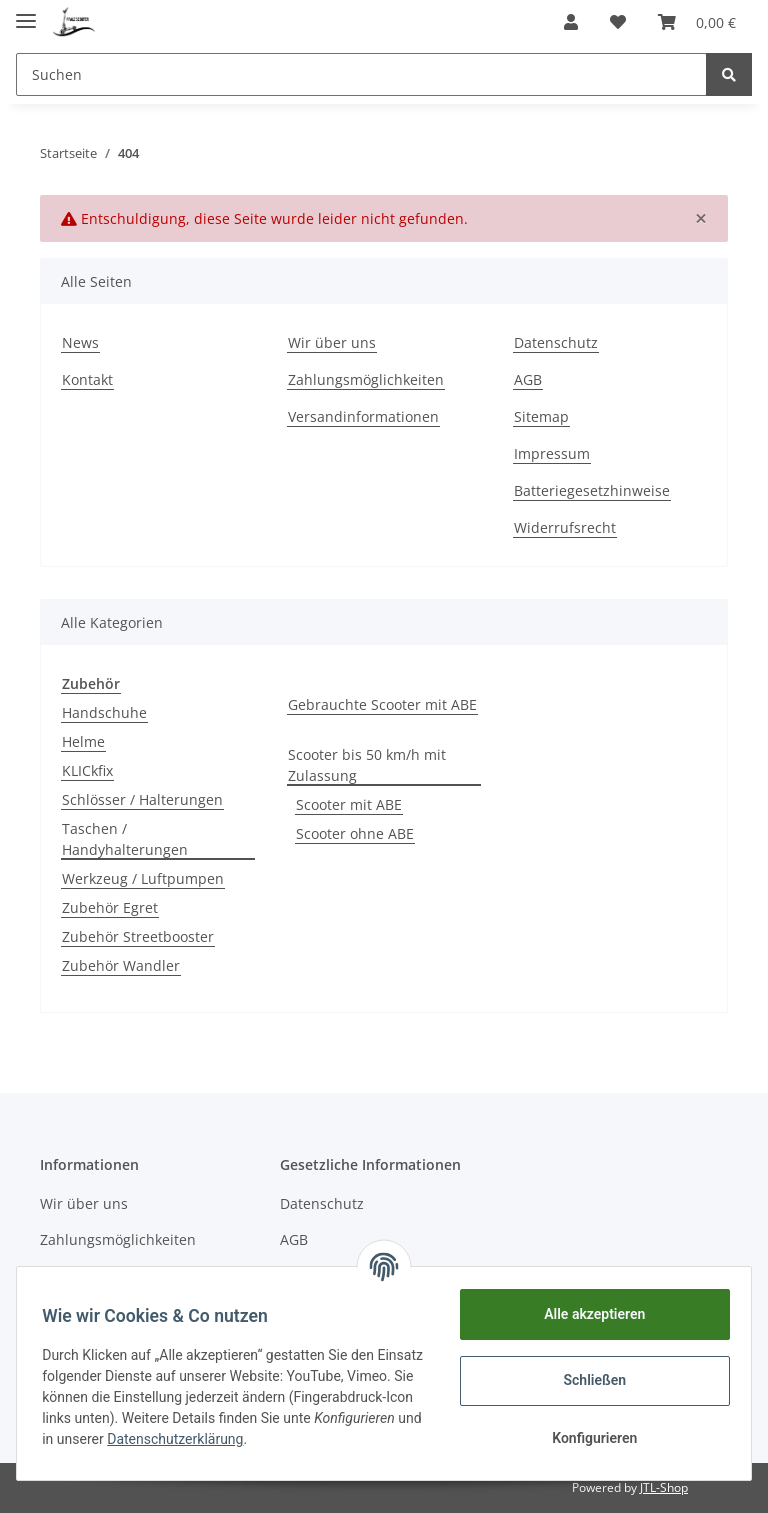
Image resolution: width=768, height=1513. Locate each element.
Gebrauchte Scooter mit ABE (382, 704)
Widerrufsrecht (565, 527)
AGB (528, 379)
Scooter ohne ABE (355, 833)
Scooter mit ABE (349, 804)
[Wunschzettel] (618, 22)
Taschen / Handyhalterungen (125, 839)
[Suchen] (361, 74)
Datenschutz (556, 342)
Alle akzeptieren (587, 1314)
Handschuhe (104, 712)
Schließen (588, 1380)
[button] (571, 22)
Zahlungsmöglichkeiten (366, 379)
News (80, 342)
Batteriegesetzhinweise (592, 490)
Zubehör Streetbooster (138, 936)
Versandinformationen (363, 416)
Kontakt (87, 379)
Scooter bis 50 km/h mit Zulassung (367, 765)
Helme (83, 741)
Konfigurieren (587, 1438)
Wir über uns (332, 342)
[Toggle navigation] (26, 12)
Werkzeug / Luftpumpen (143, 878)
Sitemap (541, 416)
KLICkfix (87, 770)
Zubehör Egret (110, 907)
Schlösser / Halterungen (142, 799)
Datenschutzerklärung (324, 1439)
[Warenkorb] (697, 22)
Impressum (552, 453)
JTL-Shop (664, 1487)
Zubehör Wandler (121, 965)
